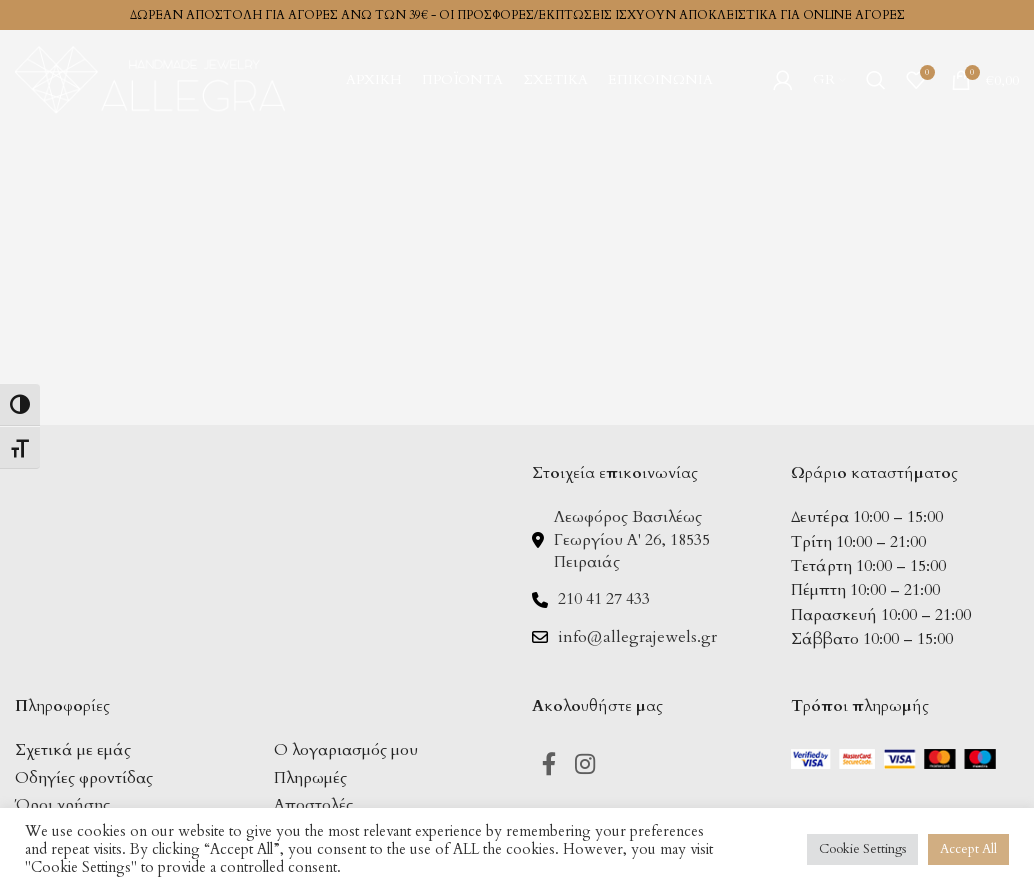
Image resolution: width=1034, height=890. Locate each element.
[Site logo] (150, 78)
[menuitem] (829, 80)
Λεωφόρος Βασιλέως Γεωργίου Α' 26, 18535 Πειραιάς (632, 539)
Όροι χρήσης (62, 805)
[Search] (876, 80)
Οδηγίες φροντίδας (84, 778)
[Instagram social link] (587, 765)
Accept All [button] (968, 849)
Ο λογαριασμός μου (346, 750)
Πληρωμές (310, 778)
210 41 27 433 (604, 599)
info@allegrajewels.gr (637, 637)
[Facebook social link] (549, 765)
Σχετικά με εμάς (73, 750)
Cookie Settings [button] (862, 849)
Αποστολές (313, 805)
